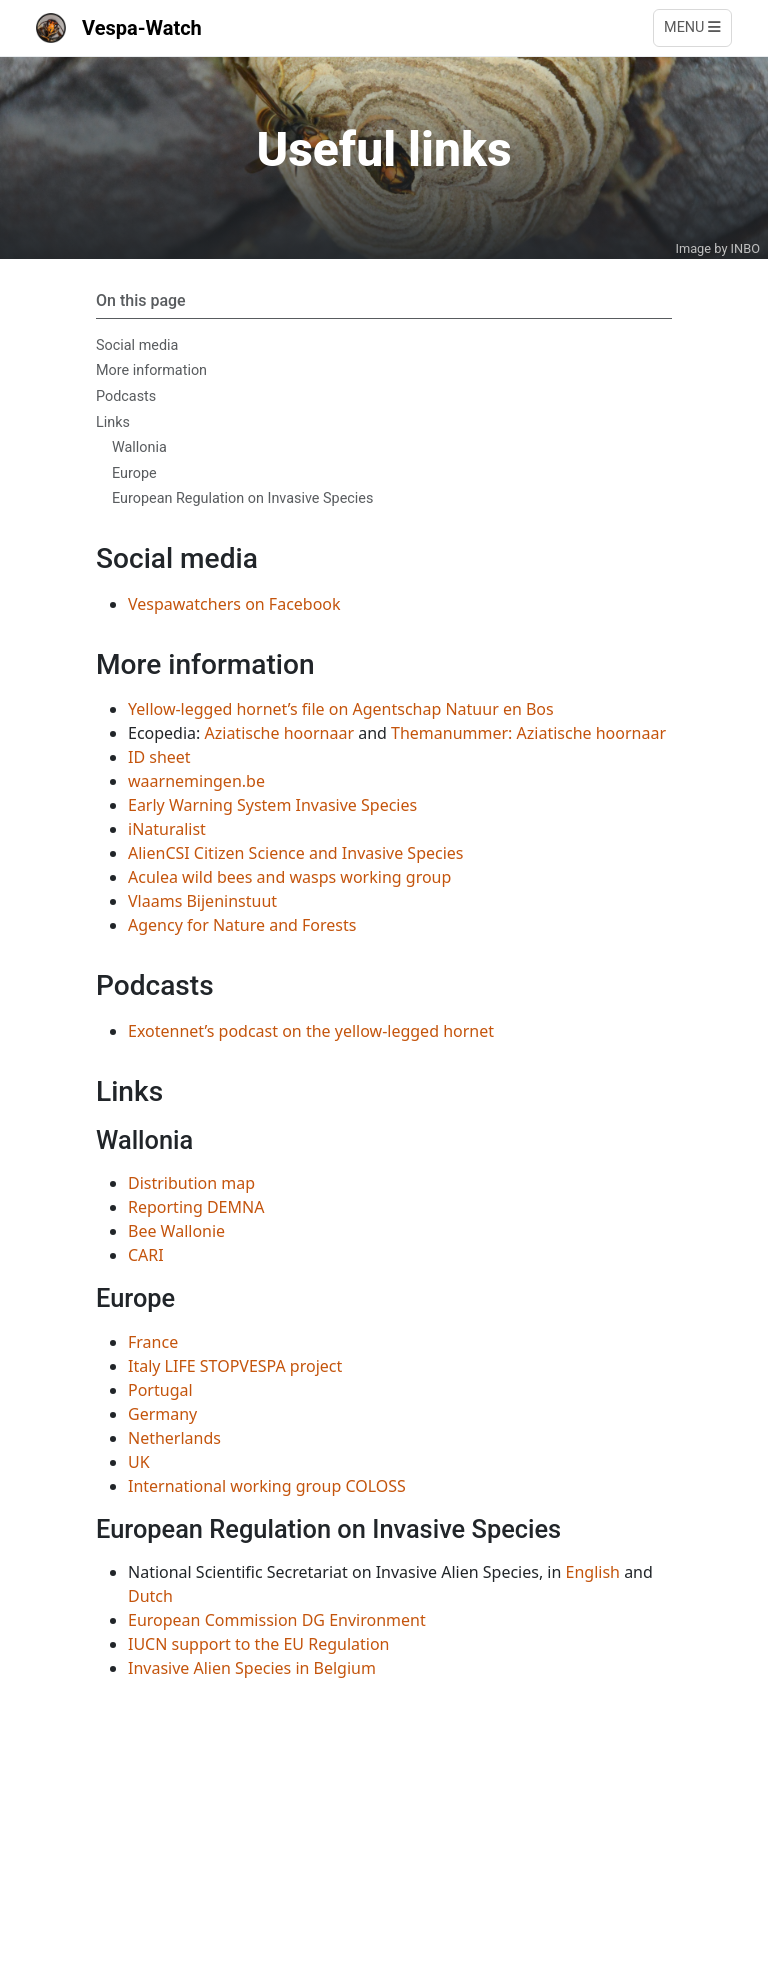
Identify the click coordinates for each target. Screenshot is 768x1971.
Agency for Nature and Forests (242, 925)
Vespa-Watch (119, 28)
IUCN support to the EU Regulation (259, 1644)
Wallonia (139, 447)
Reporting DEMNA (196, 1207)
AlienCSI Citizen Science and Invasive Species (296, 853)
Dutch (150, 1596)
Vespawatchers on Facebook (234, 604)
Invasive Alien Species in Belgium (252, 1668)
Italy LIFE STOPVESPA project (235, 1366)
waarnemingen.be (196, 781)
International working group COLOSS (267, 1486)
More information (151, 370)
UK (139, 1462)
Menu (692, 27)
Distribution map (191, 1183)
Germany (162, 1414)
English (593, 1572)
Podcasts (126, 396)
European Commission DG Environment (277, 1620)
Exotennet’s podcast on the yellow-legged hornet (311, 1031)
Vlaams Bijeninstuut (202, 901)
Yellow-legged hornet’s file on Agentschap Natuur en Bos (341, 709)
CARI (146, 1255)
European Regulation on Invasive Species (242, 498)
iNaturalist (167, 829)
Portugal (160, 1390)
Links (113, 422)
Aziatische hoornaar (279, 733)
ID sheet (159, 757)
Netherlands (174, 1438)
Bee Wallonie (176, 1231)
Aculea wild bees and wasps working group (289, 877)
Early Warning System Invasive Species (272, 805)
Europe (134, 473)
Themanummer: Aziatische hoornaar (528, 733)
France (153, 1342)
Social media (137, 345)
